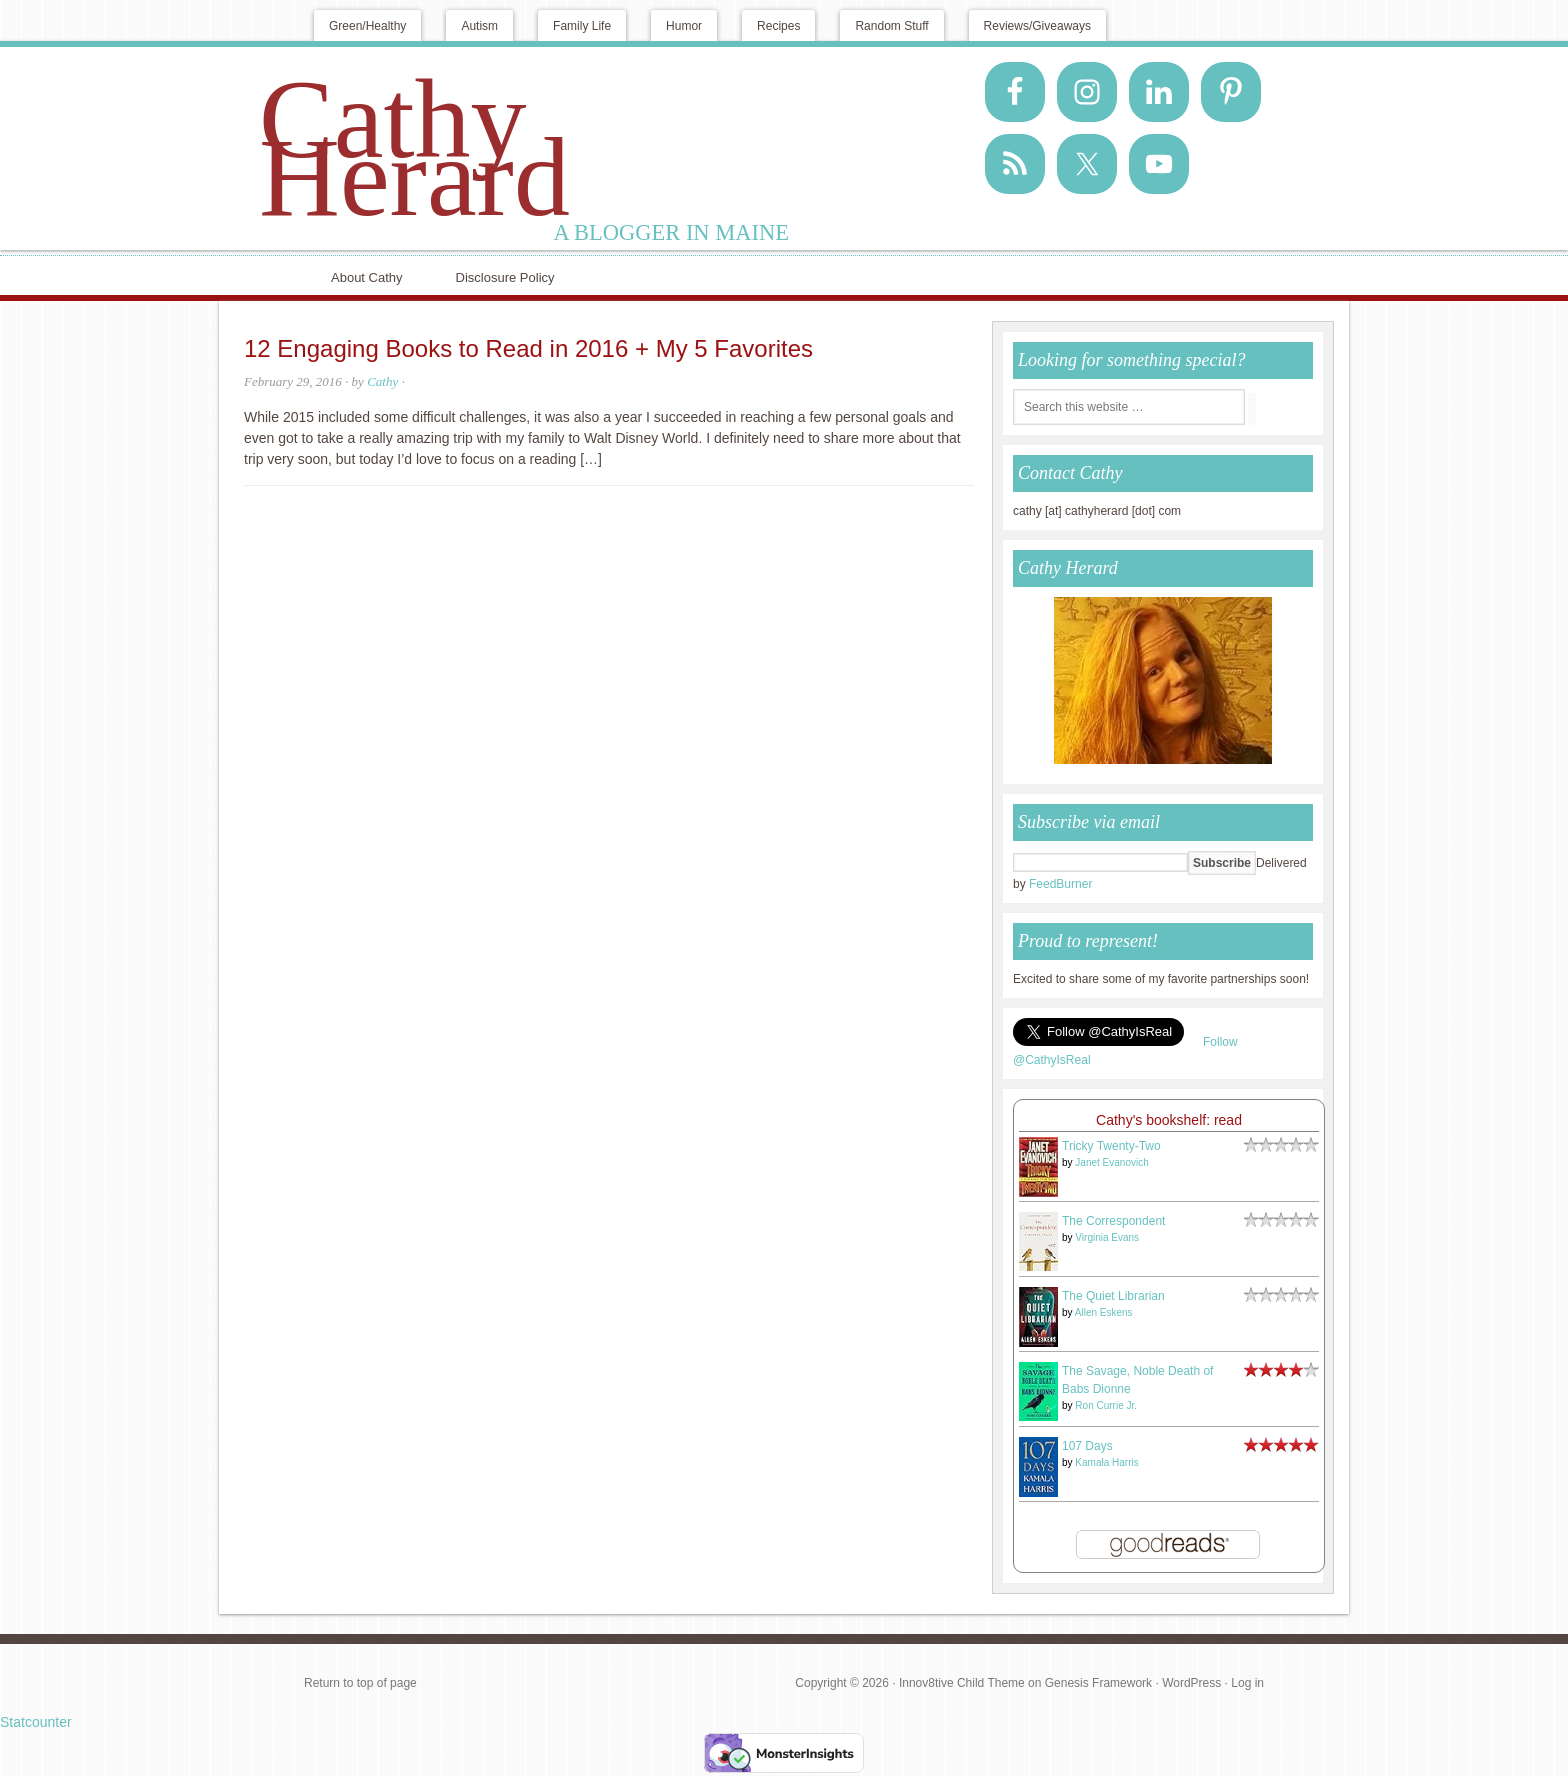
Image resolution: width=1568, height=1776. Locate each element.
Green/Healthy (367, 26)
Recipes (778, 26)
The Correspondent (1113, 1221)
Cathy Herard (414, 148)
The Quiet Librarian (1113, 1296)
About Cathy (367, 277)
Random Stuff (891, 26)
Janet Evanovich (1111, 1162)
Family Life (582, 26)
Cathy (382, 381)
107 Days (1087, 1446)
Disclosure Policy (505, 277)
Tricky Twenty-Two (1111, 1146)
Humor (684, 26)
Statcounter (36, 1722)
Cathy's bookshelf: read (1169, 1120)
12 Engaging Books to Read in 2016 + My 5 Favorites (528, 348)
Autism (479, 26)
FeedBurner (1060, 884)
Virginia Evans (1107, 1237)
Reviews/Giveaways (1037, 26)
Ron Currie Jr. (1106, 1405)
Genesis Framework (1098, 1683)
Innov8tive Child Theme (962, 1683)
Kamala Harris (1106, 1462)
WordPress (1191, 1683)
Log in (1247, 1683)
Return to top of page (360, 1683)
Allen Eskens (1104, 1312)
